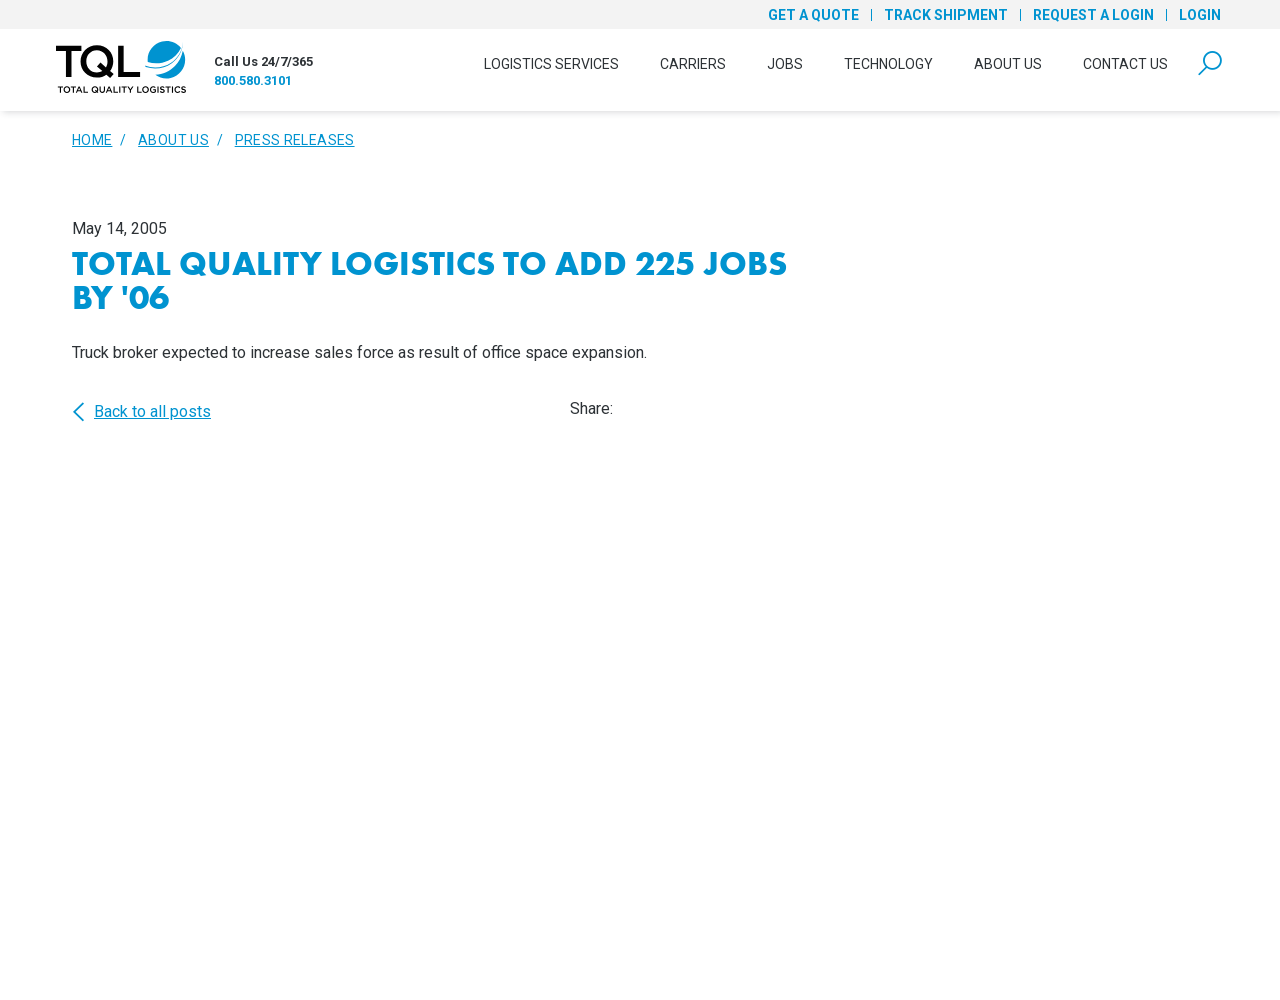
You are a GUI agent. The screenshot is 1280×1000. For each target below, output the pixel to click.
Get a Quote (813, 15)
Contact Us (1125, 64)
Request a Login (1093, 15)
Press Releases (295, 140)
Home (92, 140)
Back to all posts (141, 412)
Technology (888, 64)
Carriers (693, 64)
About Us (1008, 64)
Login (1200, 15)
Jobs (785, 64)
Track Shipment (946, 15)
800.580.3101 (253, 80)
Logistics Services (551, 64)
